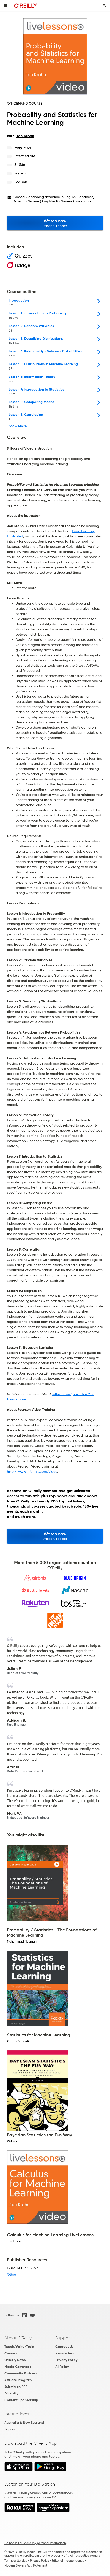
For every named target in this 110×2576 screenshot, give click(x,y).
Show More (18, 426)
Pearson (20, 182)
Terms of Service (15, 2561)
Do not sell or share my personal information (35, 2543)
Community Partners (20, 2373)
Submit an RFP (15, 2386)
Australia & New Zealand (24, 2422)
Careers (10, 2353)
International (17, 2413)
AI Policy (62, 2366)
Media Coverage (17, 2366)
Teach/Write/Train (19, 2346)
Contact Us (64, 2346)
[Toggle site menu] (5, 5)
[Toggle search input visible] (104, 5)
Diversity (11, 2393)
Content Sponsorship (21, 2400)
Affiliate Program (18, 2380)
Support (63, 2337)
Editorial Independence (68, 2561)
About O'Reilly (18, 2337)
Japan (9, 2429)
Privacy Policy (66, 2360)
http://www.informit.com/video (32, 1472)
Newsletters (64, 2353)
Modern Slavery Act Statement (25, 2565)
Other (11, 2274)
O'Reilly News (15, 2360)
